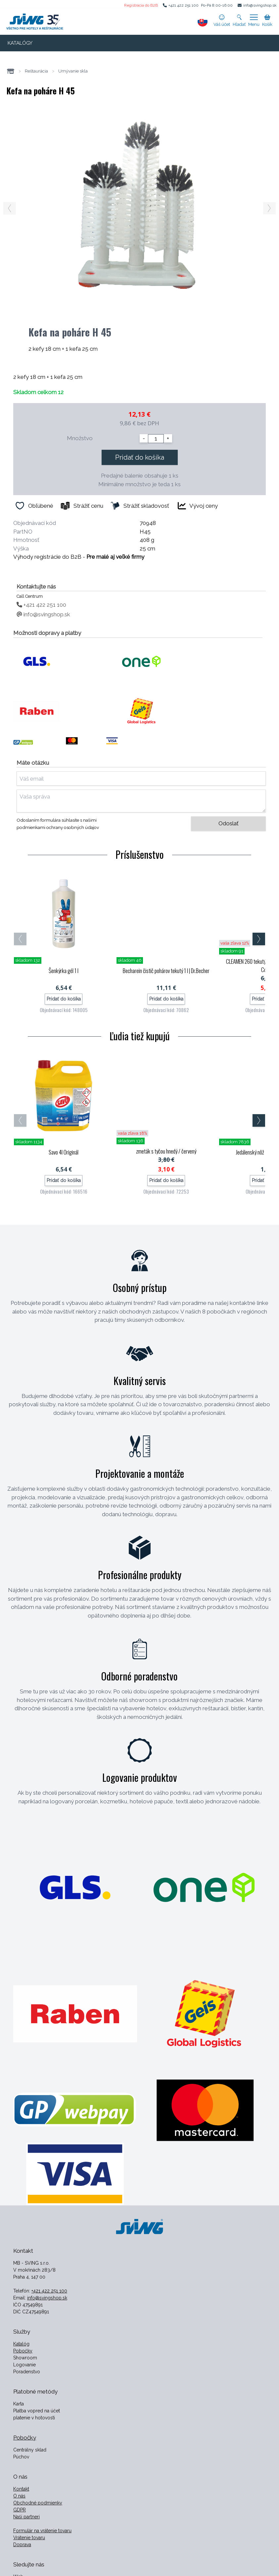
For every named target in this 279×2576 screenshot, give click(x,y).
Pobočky (22, 2350)
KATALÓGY (20, 43)
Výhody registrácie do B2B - (78, 556)
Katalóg (21, 2343)
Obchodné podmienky (37, 2502)
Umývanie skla (73, 71)
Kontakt (21, 2489)
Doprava (22, 2544)
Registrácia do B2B (141, 5)
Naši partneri (26, 2516)
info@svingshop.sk (260, 5)
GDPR (19, 2509)
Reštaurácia (36, 71)
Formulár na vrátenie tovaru (42, 2530)
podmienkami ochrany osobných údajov (58, 827)
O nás (19, 2496)
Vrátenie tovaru (29, 2537)
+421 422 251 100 (183, 5)
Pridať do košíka (139, 457)
